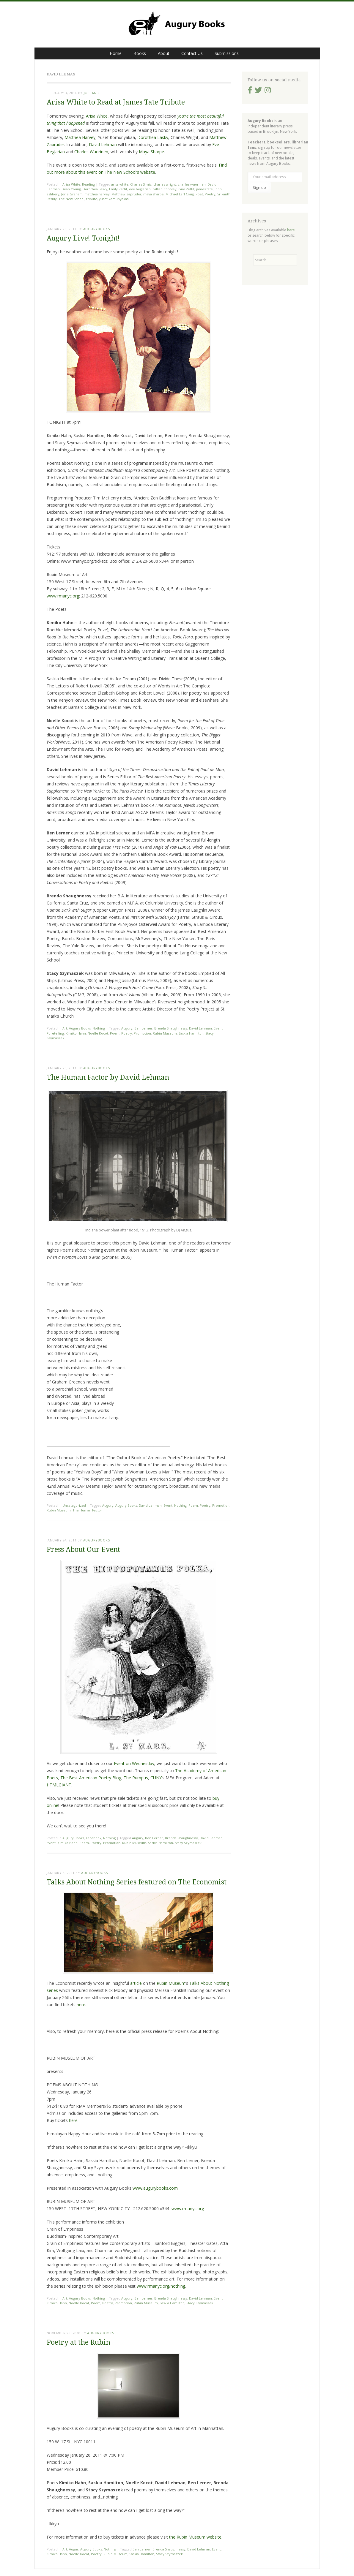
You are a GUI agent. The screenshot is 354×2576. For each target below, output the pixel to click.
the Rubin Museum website (195, 2537)
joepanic (92, 93)
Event (218, 1028)
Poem (114, 1033)
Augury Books (80, 1028)
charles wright (164, 184)
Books (139, 53)
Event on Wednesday (134, 1763)
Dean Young (71, 189)
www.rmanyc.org (63, 596)
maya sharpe (153, 194)
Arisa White (97, 116)
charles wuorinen (192, 184)
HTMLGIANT (59, 1785)
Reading (88, 184)
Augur (73, 2549)
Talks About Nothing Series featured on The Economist (136, 1882)
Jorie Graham (72, 194)
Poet (199, 194)
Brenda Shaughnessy (170, 1028)
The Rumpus (136, 1777)
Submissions (227, 53)
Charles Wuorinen (91, 151)
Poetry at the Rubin (78, 2342)
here (81, 2004)
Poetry (210, 194)
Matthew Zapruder (126, 194)
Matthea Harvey (79, 137)
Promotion (142, 1033)
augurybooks (96, 229)
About (163, 53)
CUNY (156, 1777)
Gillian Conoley (164, 189)
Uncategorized (74, 1505)
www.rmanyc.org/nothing (161, 2286)
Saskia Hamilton (191, 1033)
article (136, 1983)
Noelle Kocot (98, 1033)
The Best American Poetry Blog (90, 1777)
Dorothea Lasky (152, 137)
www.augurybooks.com (155, 2188)
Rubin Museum (165, 1033)
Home (116, 53)
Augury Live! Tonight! (83, 238)
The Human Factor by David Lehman (108, 1077)
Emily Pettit (118, 189)
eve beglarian (140, 189)
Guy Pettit (186, 189)
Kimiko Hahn (76, 1033)
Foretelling (55, 1033)
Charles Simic (141, 184)
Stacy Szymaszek (188, 1842)
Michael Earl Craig (180, 194)
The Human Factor (87, 1510)
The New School (71, 199)
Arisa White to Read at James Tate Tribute (116, 102)
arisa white (119, 184)
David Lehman (103, 144)
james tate (204, 189)
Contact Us (192, 53)
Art (64, 1028)
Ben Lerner (143, 1028)
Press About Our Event (83, 1550)
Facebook (93, 1838)
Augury (127, 1028)
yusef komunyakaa (114, 199)
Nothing (98, 1028)
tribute (91, 199)
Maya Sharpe (151, 151)
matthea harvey (97, 194)
